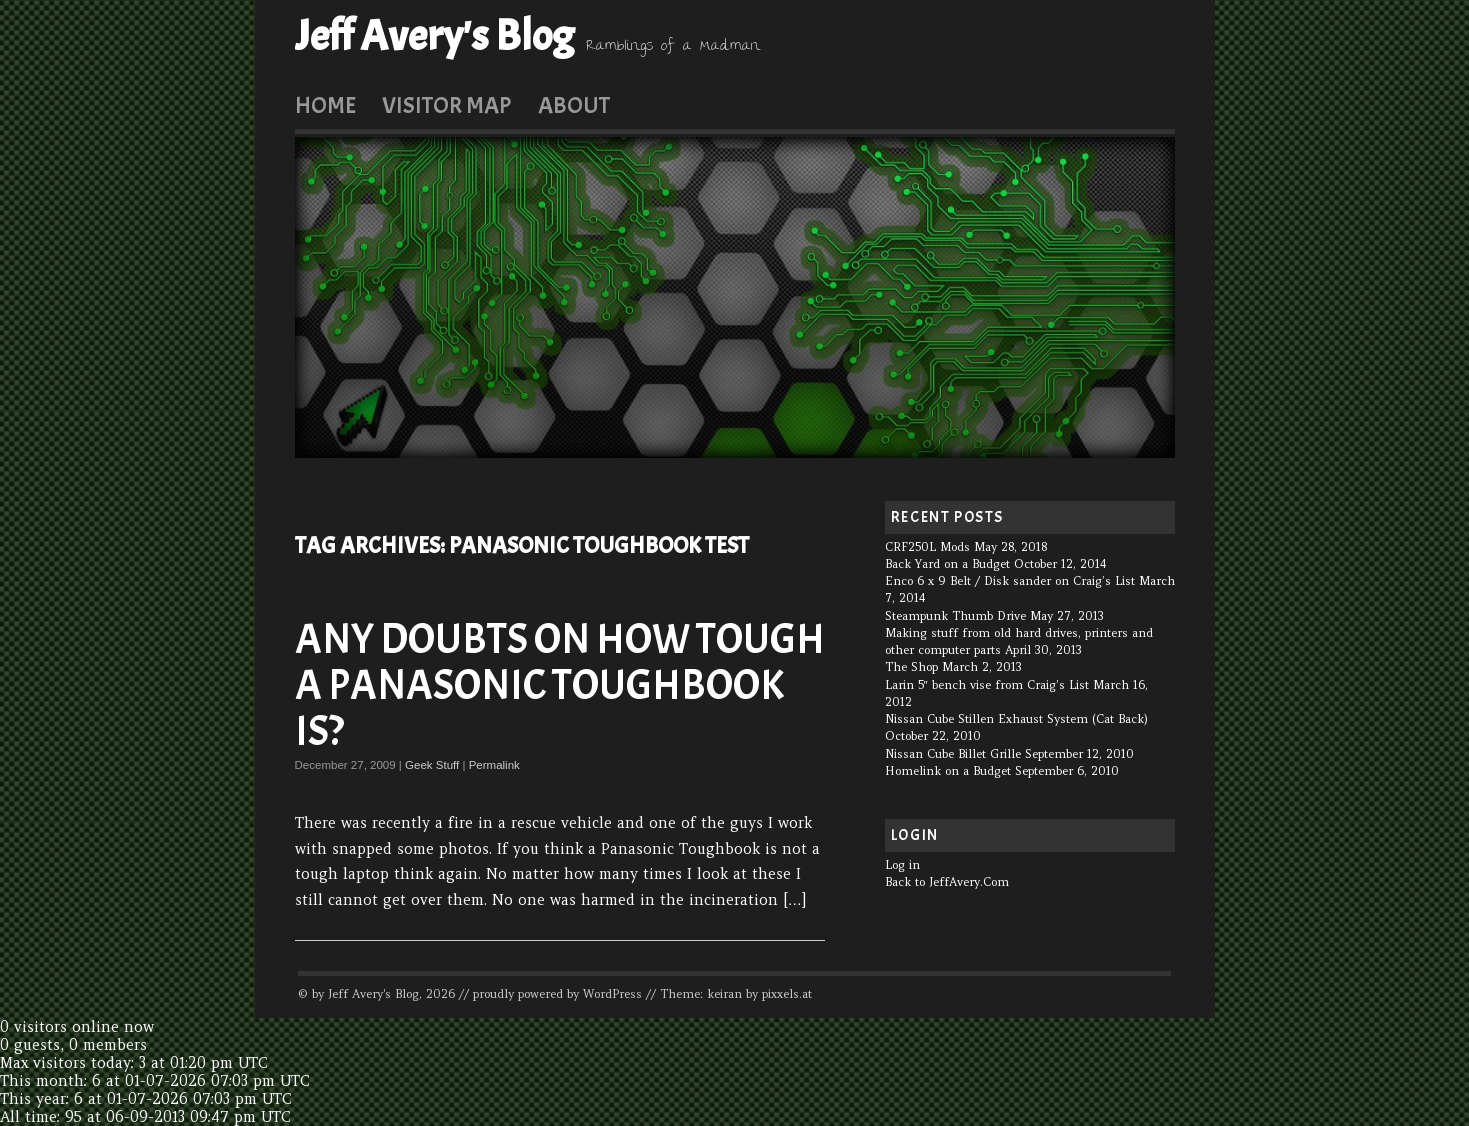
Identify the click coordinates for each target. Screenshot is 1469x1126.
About (574, 105)
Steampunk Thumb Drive (955, 616)
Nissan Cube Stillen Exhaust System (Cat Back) (1016, 719)
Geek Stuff (432, 765)
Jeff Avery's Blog (434, 36)
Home (325, 105)
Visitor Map (446, 105)
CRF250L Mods (927, 547)
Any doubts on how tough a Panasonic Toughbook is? (560, 685)
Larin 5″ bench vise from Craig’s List (987, 685)
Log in (902, 865)
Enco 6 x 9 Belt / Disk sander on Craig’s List (1010, 581)
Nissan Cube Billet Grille (953, 754)
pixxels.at (787, 994)
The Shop (911, 667)
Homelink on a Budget (948, 771)
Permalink (494, 765)
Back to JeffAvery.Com (947, 882)
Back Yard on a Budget (947, 564)
